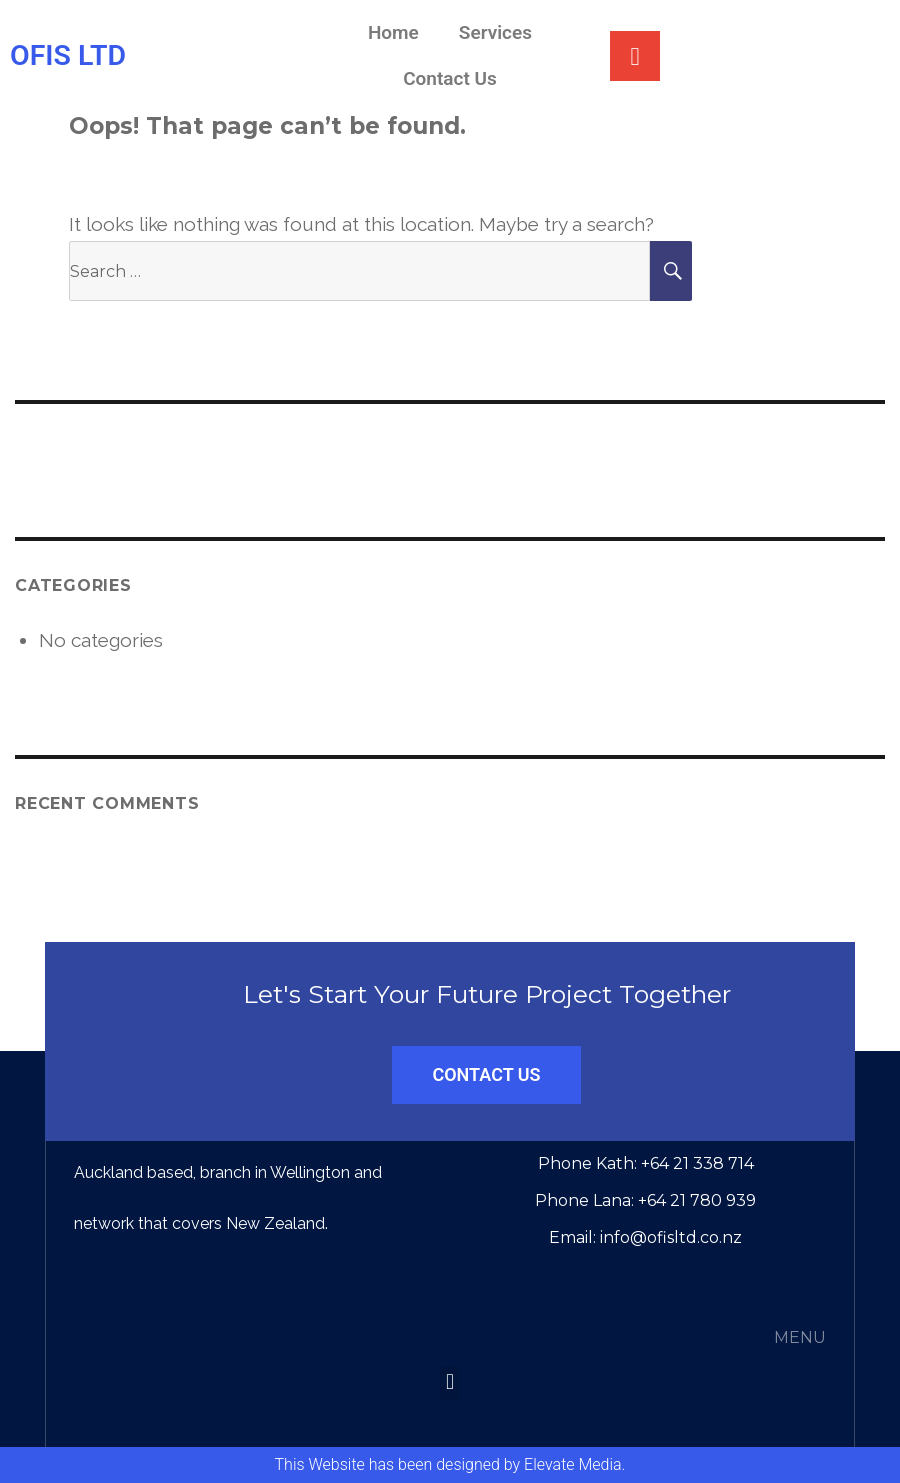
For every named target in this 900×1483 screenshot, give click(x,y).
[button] (449, 1382)
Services (495, 32)
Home (393, 32)
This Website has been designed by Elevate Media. (450, 1464)
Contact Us (450, 78)
